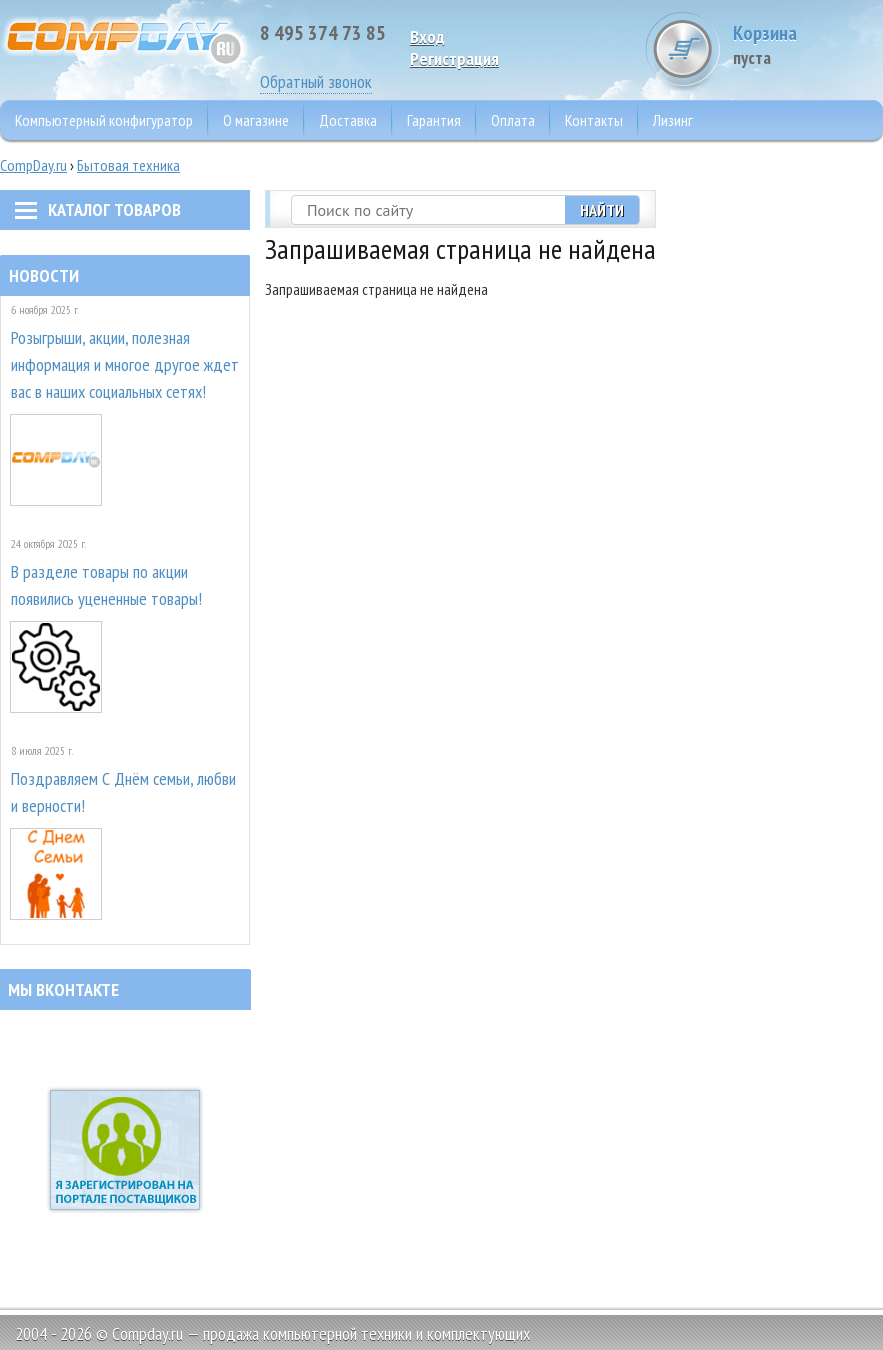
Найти (602, 210)
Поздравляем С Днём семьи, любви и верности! (123, 792)
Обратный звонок (316, 81)
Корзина (808, 44)
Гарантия (434, 120)
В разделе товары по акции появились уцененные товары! (106, 585)
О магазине (256, 120)
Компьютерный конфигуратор (104, 120)
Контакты (594, 120)
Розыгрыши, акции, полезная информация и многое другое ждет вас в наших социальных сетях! (125, 364)
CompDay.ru (33, 165)
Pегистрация (454, 58)
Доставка (348, 120)
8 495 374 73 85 (323, 33)
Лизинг (673, 120)
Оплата (513, 120)
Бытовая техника (128, 165)
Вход (427, 36)
